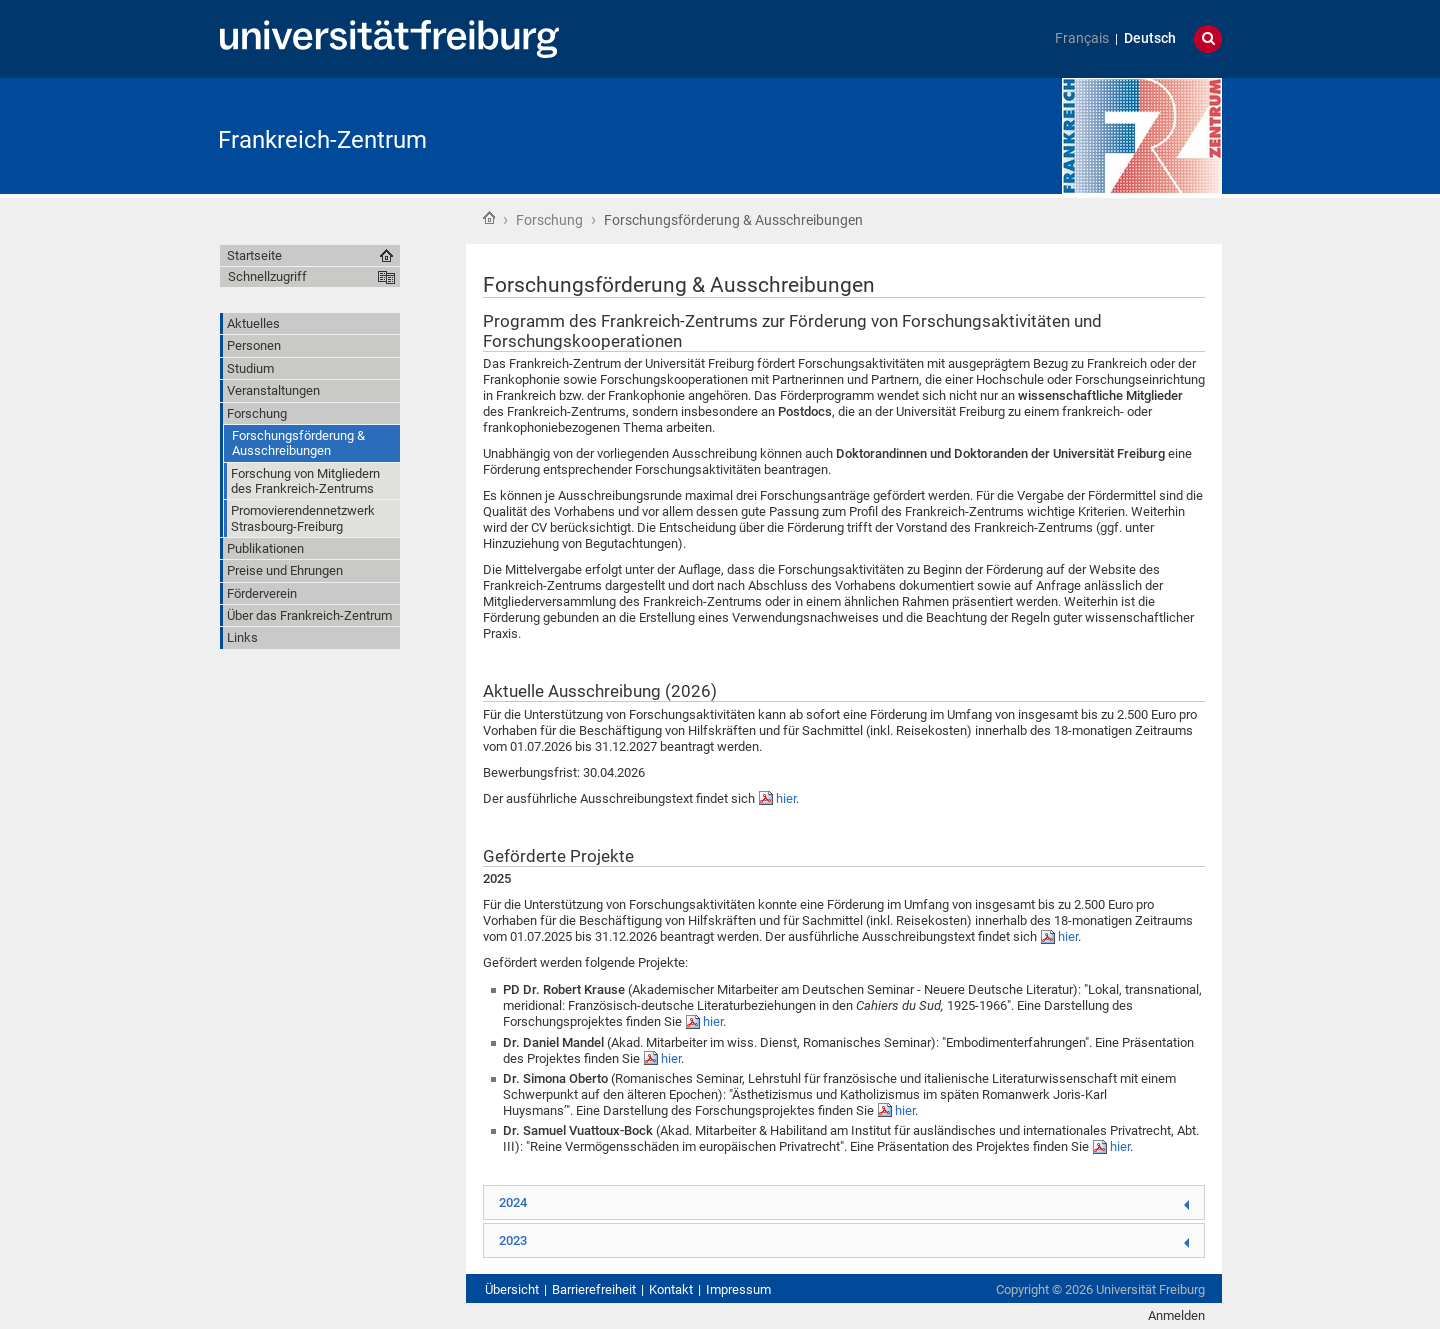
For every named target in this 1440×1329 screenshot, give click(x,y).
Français (1082, 38)
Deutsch (1150, 38)
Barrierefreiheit (594, 1289)
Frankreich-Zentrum (322, 140)
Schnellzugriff (267, 276)
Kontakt (671, 1289)
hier (786, 798)
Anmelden (1176, 1315)
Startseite (489, 218)
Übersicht (512, 1289)
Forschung (549, 220)
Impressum (738, 1289)
